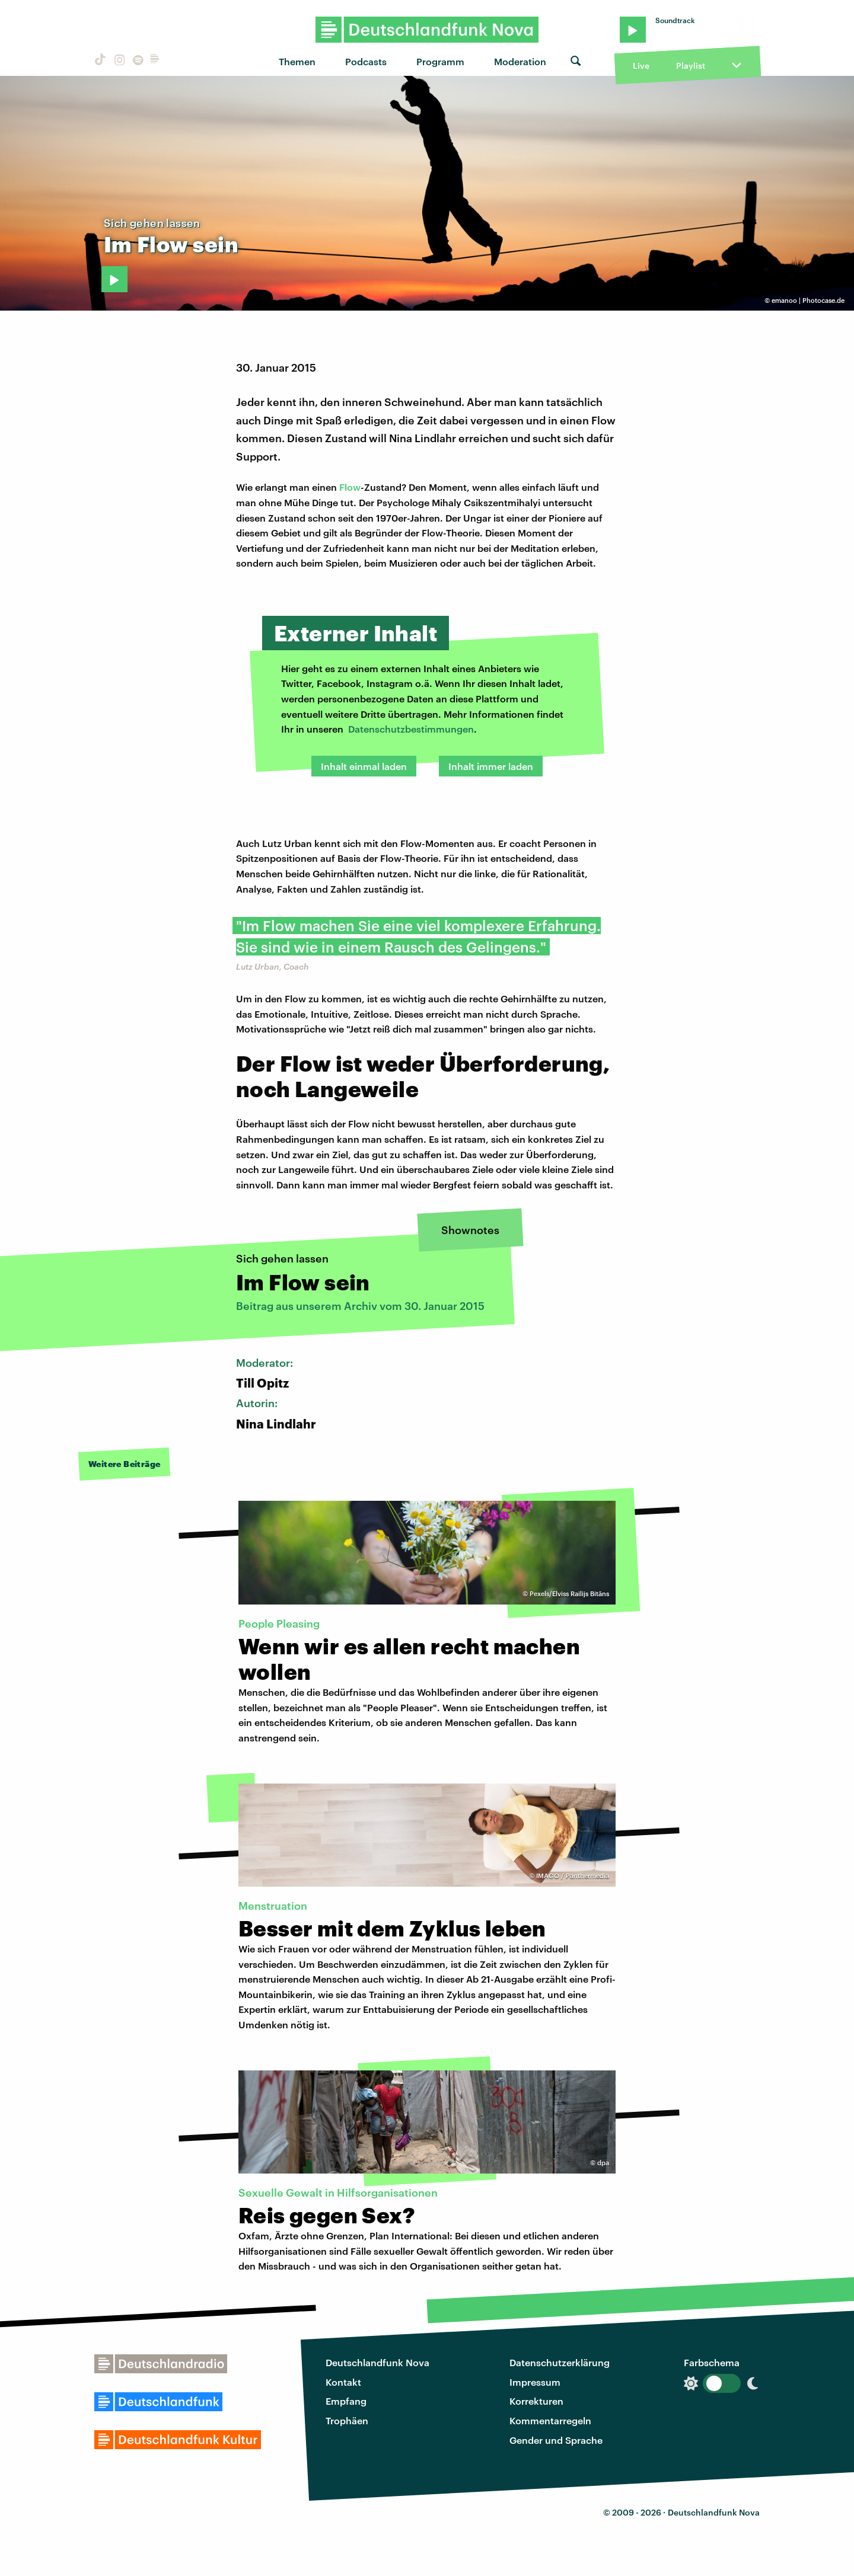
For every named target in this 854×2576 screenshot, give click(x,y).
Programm (440, 61)
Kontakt (343, 2382)
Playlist (690, 65)
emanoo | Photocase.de (808, 300)
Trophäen (347, 2420)
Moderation (520, 61)
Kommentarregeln (550, 2420)
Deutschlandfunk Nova (377, 2362)
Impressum (534, 2382)
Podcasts (366, 61)
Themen (297, 61)
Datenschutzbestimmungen (411, 728)
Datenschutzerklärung (559, 2362)
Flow (350, 487)
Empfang (346, 2400)
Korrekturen (536, 2400)
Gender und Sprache (556, 2440)
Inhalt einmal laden (364, 766)
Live (641, 65)
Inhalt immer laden (490, 766)
